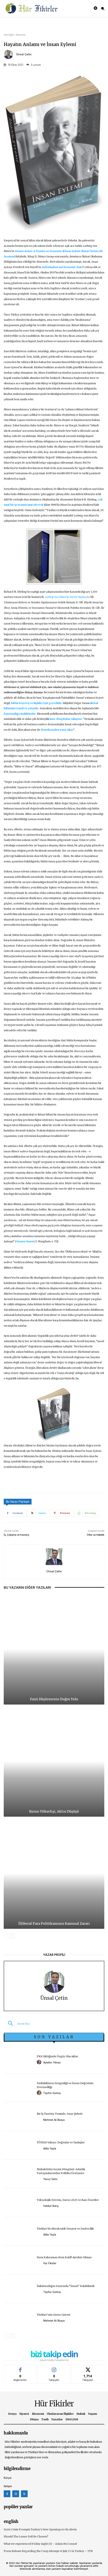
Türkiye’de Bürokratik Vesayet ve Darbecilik (65, 2228)
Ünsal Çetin (24, 54)
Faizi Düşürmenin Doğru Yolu (54, 1699)
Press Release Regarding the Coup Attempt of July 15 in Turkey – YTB (48, 2551)
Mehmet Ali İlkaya (54, 2119)
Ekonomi (20, 34)
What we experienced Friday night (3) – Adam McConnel (40, 2543)
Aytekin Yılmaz (52, 2062)
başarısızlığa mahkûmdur (20, 713)
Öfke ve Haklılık (95, 1534)
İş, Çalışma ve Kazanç (16, 1534)
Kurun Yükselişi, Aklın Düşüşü (54, 1811)
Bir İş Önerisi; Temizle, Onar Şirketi (59, 2113)
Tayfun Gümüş (52, 2093)
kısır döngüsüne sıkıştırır (66, 719)
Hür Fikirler (49, 2263)
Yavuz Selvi (50, 2179)
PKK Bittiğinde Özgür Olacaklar (57, 2056)
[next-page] (12, 1936)
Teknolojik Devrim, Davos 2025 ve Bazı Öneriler (68, 2200)
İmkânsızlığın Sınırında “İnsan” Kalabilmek (66, 2286)
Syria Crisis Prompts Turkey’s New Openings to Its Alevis (40, 2529)
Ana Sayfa (9, 34)
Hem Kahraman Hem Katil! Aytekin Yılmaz (64, 2257)
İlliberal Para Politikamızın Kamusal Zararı (54, 1924)
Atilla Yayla (49, 2148)
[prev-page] (6, 1936)
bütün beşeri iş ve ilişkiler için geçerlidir (36, 703)
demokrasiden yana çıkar (57, 729)
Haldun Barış (50, 2205)
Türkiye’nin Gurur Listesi (53, 2314)
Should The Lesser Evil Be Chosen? (26, 2536)
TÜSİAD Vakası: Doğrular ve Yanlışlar (61, 2142)
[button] (17, 2023)
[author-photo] (39, 2062)
